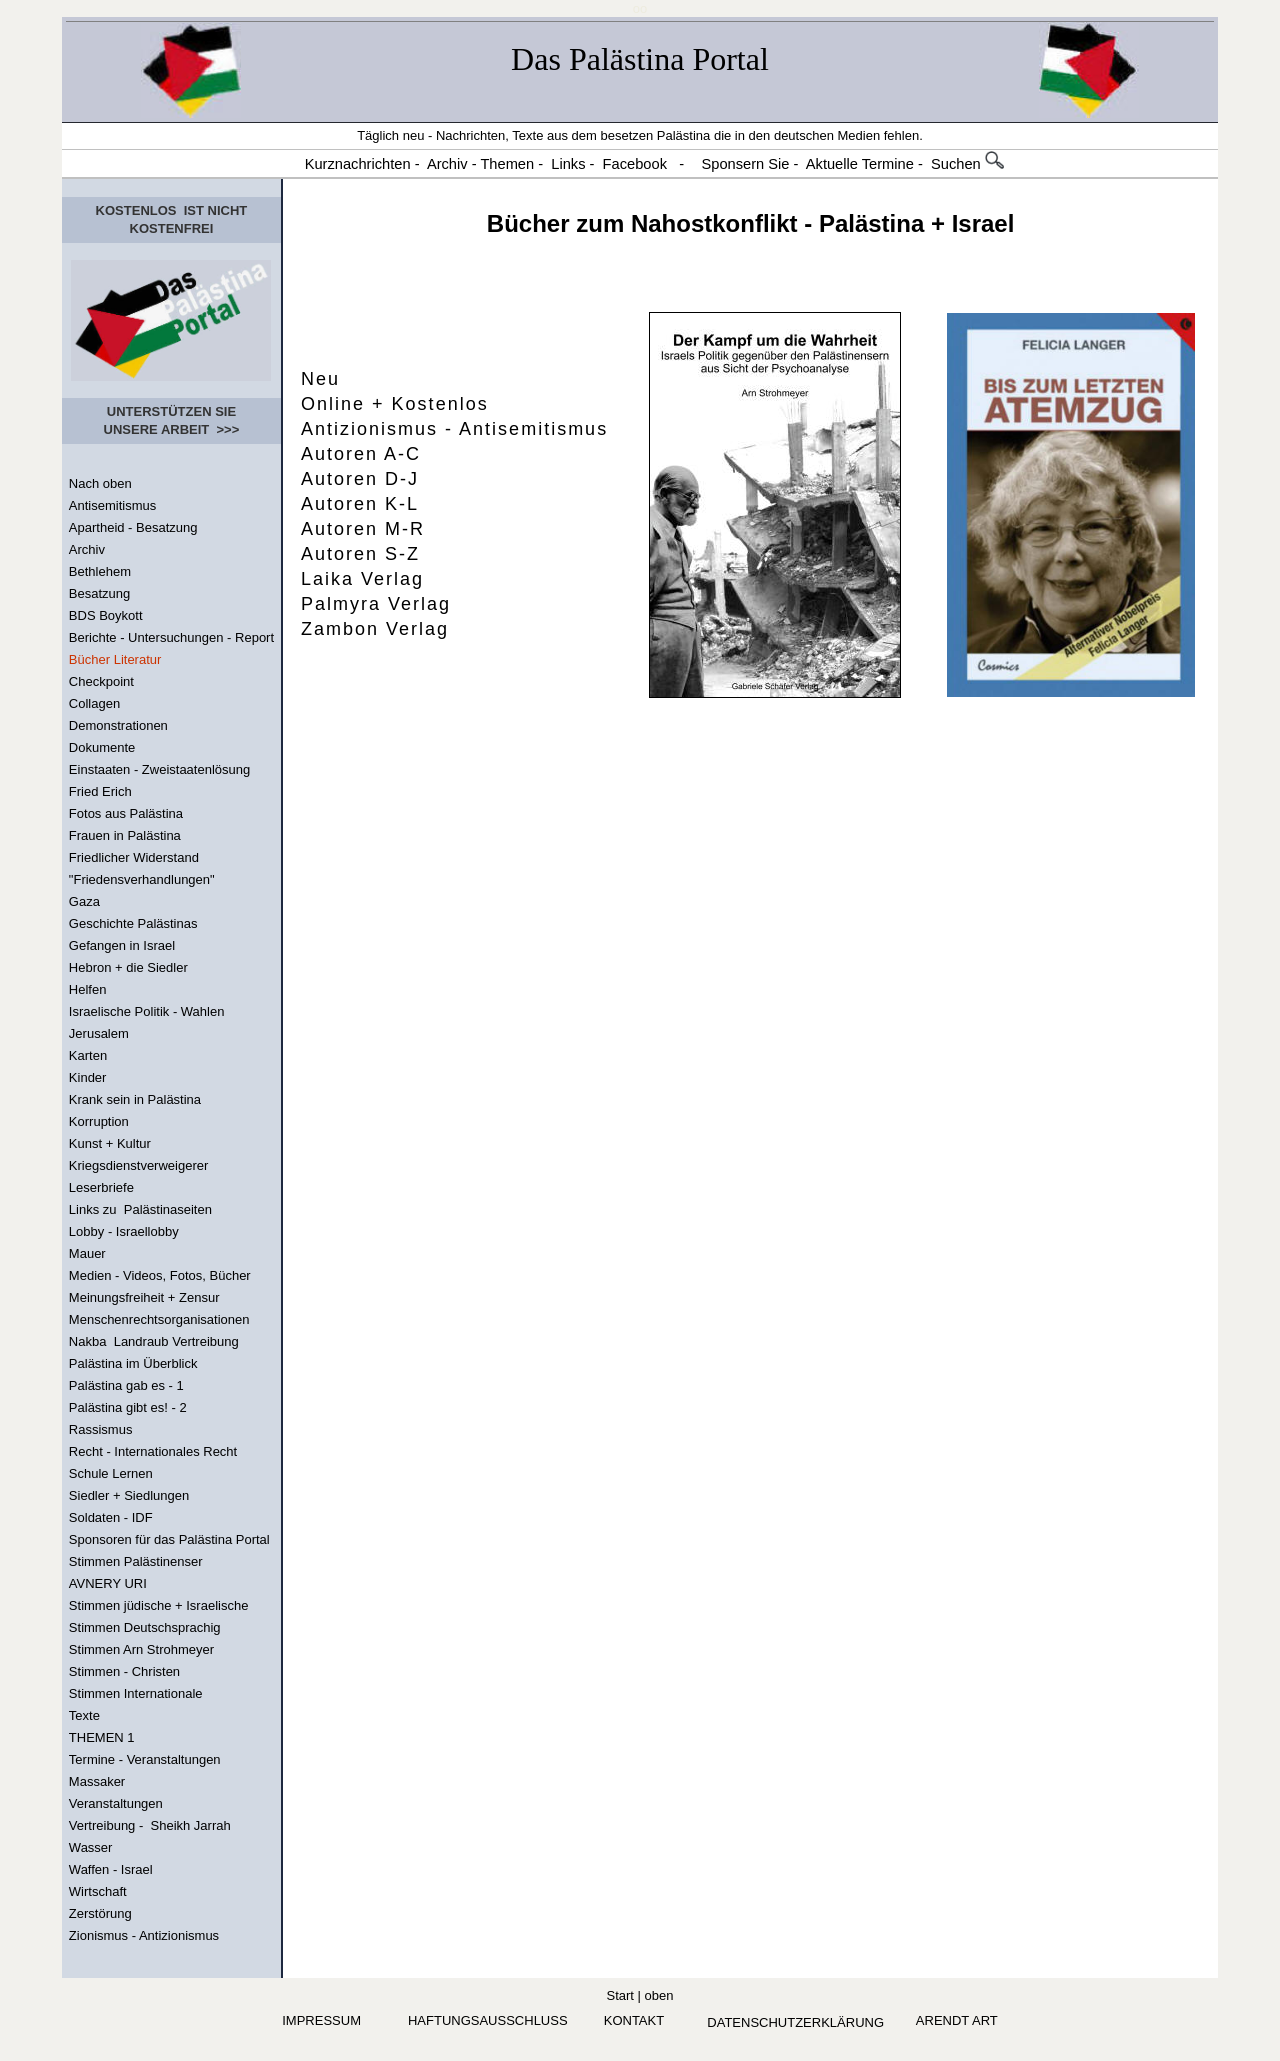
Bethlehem (100, 571)
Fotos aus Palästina (126, 813)
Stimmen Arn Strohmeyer (141, 1649)
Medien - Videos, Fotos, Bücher (160, 1275)
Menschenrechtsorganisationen (159, 1319)
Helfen (88, 989)
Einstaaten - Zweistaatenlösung (159, 769)
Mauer (87, 1253)
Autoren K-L (360, 504)
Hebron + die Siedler (128, 967)
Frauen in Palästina (125, 835)
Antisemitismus (112, 505)
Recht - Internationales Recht (153, 1451)
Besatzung (99, 593)
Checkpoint (101, 681)
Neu (320, 379)
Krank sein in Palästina (135, 1099)
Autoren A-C (361, 454)
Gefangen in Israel (122, 945)
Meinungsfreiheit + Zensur (144, 1297)
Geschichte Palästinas (133, 923)
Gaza (84, 901)
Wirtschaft (98, 1891)
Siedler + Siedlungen (129, 1495)
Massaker (97, 1781)
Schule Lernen (111, 1473)
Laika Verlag (362, 579)
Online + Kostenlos (395, 404)
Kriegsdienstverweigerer (138, 1165)
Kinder (88, 1077)
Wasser (91, 1847)
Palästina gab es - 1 (126, 1385)
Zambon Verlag (375, 629)
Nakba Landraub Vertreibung (154, 1341)
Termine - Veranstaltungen (145, 1759)
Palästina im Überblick (133, 1363)
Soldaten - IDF (111, 1517)
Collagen (94, 703)
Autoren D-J (360, 479)
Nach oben (100, 483)
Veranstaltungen (116, 1803)
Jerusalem (99, 1033)
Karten (88, 1055)
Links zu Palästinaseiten (140, 1209)
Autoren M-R (363, 529)
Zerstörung (100, 1913)
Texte (84, 1715)
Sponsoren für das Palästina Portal (169, 1539)
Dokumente (102, 747)
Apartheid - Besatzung (133, 527)
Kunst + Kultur (110, 1143)
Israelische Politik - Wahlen (147, 1011)
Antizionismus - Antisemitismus (454, 429)
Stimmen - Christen (124, 1671)
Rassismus (101, 1429)
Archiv (87, 549)
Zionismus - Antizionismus (144, 1935)
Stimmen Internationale (136, 1693)
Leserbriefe (101, 1187)
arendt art (957, 2020)
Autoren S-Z (360, 554)
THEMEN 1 (102, 1737)
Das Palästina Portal (640, 59)
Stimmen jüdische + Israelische (159, 1605)
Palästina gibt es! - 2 (128, 1407)
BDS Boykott (106, 615)
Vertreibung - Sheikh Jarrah (150, 1825)
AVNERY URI (108, 1583)
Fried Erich (100, 791)
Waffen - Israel (111, 1869)
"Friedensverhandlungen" (142, 879)
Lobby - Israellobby (124, 1231)
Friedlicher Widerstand (134, 857)
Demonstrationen (118, 725)
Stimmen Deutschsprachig (145, 1627)
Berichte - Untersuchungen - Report (171, 637)
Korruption (99, 1121)
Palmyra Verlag (376, 604)
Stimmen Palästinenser (136, 1561)
